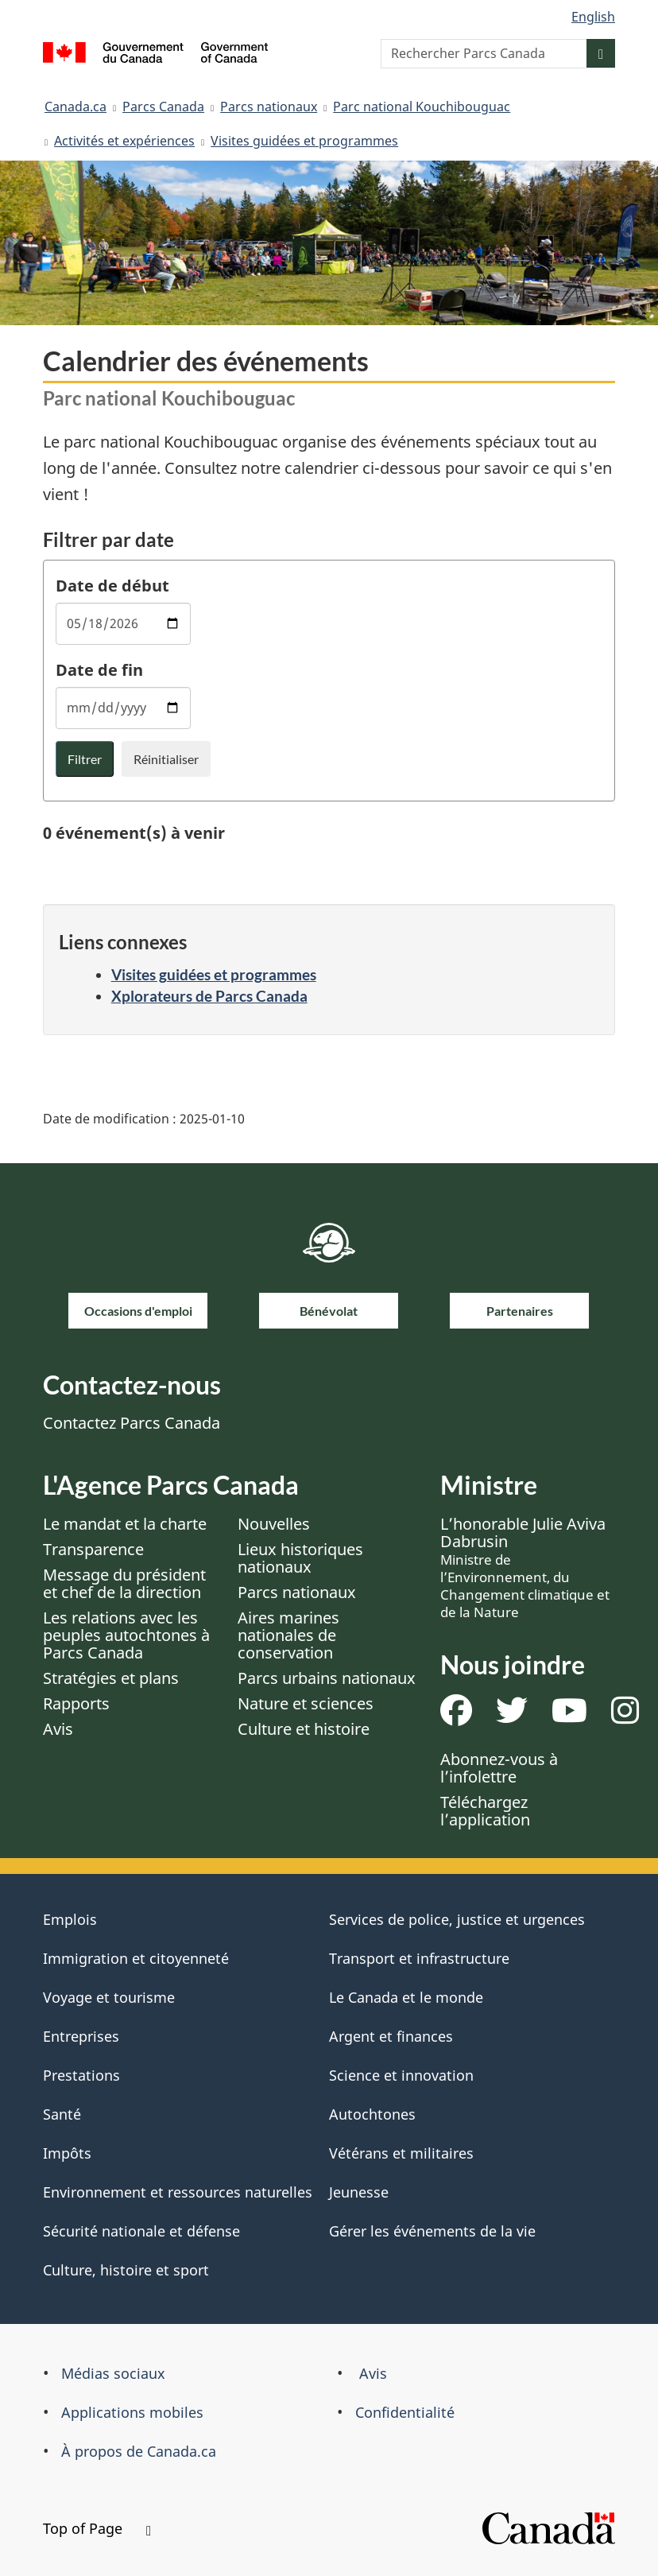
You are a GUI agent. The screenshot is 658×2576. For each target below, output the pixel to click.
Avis (58, 1729)
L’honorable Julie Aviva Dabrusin (525, 1567)
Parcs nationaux (268, 106)
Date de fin (99, 670)
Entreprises (81, 2036)
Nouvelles (274, 1523)
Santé (62, 2114)
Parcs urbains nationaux (327, 1678)
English (593, 16)
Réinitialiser (166, 758)
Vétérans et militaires (401, 2153)
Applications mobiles (132, 2412)
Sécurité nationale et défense (141, 2230)
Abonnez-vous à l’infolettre (499, 1767)
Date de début (112, 585)
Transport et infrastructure (419, 1958)
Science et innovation (401, 2075)
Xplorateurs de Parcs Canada (209, 996)
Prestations (81, 2075)
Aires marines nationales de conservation (288, 1635)
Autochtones (372, 2114)
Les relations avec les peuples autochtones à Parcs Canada (126, 1635)
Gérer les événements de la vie (432, 2230)
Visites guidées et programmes (304, 140)
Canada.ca (75, 106)
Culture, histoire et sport (126, 2269)
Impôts (67, 2153)
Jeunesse (359, 2192)
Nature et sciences (306, 1703)
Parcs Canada (163, 106)
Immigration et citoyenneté (136, 1958)
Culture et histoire (304, 1729)
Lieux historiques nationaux (300, 1557)
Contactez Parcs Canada (131, 1422)
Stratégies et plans (111, 1678)
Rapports (76, 1703)
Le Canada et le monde (406, 1997)
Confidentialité (405, 2412)
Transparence (93, 1549)
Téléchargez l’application (485, 1810)
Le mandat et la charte (125, 1523)
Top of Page (97, 2528)
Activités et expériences (124, 140)
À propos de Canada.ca (138, 2451)
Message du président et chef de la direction (124, 1583)
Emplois (70, 1919)
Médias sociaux (113, 2373)
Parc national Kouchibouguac (421, 106)
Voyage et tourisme (109, 1997)
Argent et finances (391, 2036)
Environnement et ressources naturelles (177, 2192)
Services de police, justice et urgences (457, 1919)
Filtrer (85, 758)
